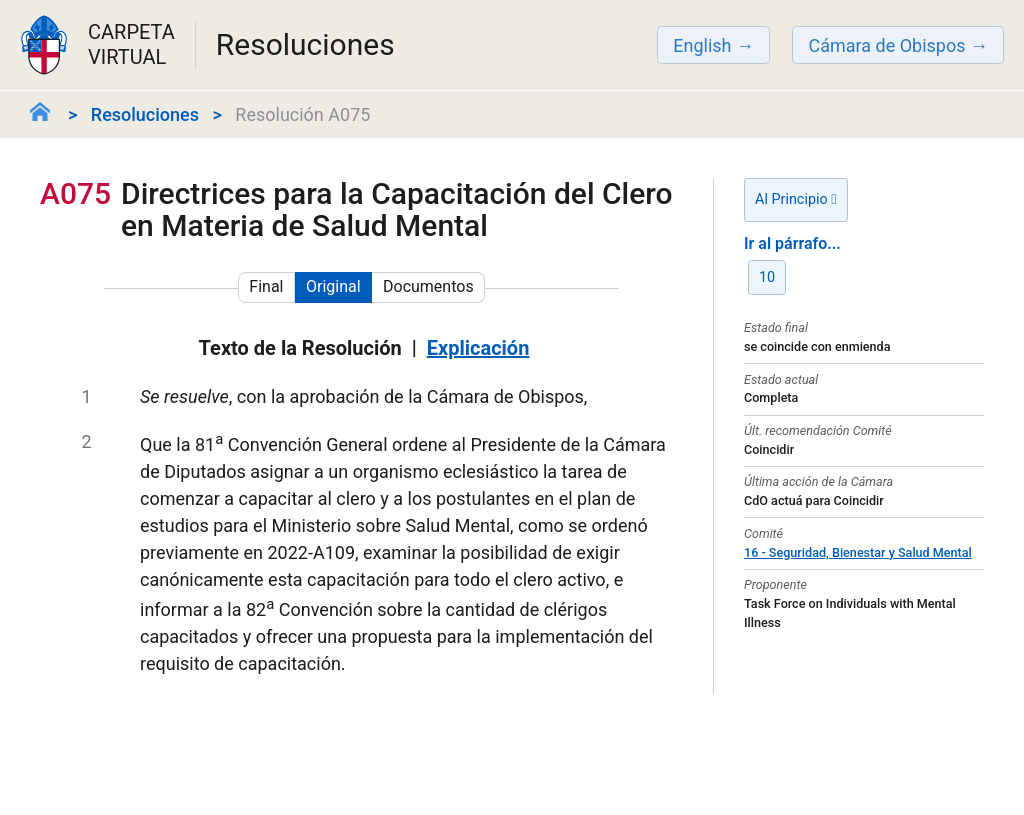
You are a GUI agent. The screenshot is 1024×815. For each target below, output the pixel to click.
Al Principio (796, 199)
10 (767, 277)
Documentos (428, 286)
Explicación (478, 348)
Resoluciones (145, 114)
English (702, 45)
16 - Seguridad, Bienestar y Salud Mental (858, 552)
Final (266, 286)
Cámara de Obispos (886, 45)
